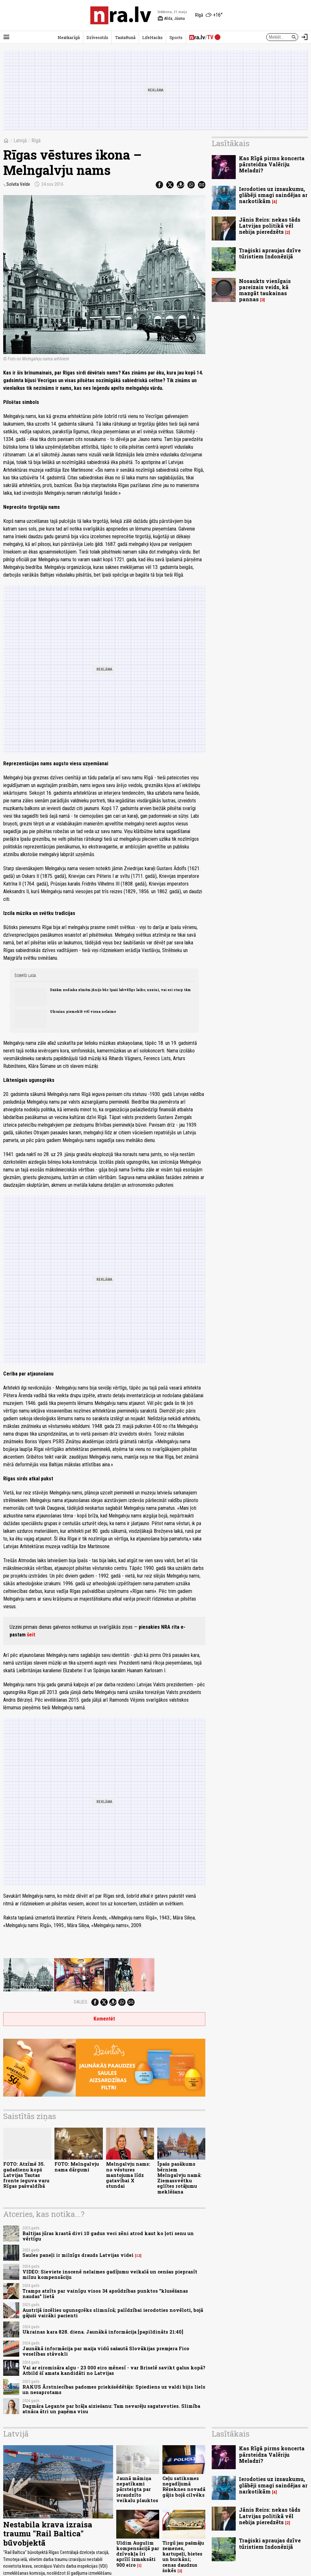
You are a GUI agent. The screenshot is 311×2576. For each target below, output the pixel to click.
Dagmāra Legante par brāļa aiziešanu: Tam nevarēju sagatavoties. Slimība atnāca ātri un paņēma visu (111, 2409)
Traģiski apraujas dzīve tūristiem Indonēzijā (270, 253)
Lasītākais (231, 143)
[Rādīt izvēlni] (6, 37)
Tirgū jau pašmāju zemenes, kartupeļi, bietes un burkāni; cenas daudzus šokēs (183, 2556)
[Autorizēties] (304, 37)
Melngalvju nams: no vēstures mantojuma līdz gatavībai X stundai (128, 2175)
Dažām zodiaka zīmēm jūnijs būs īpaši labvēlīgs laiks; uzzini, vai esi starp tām (120, 990)
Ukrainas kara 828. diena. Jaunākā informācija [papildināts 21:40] (102, 2332)
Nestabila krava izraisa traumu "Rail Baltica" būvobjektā (47, 2533)
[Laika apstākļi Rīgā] (209, 15)
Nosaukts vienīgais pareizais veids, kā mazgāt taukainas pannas (265, 290)
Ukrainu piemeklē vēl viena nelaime (83, 1011)
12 (138, 2255)
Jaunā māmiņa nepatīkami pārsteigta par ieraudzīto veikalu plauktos (137, 2489)
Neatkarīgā (69, 37)
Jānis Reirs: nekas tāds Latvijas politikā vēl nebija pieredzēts (269, 225)
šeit (31, 1635)
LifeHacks (152, 37)
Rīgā (36, 141)
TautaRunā (125, 37)
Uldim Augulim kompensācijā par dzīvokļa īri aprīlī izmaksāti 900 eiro (137, 2554)
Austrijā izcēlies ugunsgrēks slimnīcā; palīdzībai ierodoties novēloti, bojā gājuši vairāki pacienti (112, 2313)
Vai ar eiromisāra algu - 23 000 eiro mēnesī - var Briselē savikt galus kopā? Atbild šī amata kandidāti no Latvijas (113, 2370)
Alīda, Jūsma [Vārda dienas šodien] (171, 18)
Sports (176, 37)
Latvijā (20, 141)
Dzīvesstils (97, 37)
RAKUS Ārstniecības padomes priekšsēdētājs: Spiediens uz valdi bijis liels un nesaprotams (113, 2389)
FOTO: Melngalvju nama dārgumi (76, 2166)
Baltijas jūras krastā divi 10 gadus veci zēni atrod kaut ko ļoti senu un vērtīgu (108, 2236)
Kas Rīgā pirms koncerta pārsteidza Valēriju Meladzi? (272, 164)
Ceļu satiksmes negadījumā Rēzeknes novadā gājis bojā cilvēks (183, 2486)
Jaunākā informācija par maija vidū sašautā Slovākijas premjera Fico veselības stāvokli (105, 2351)
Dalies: (81, 2002)
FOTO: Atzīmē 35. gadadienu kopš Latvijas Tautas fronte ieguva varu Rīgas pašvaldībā (26, 2175)
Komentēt (104, 2019)
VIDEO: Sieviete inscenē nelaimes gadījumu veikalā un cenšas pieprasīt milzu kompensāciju (109, 2274)
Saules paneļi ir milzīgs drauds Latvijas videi (78, 2255)
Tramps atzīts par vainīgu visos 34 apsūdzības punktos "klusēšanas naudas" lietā (105, 2293)
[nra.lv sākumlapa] (120, 15)
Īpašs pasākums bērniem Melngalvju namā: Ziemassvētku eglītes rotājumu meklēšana (179, 2177)
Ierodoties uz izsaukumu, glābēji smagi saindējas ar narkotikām (273, 194)
